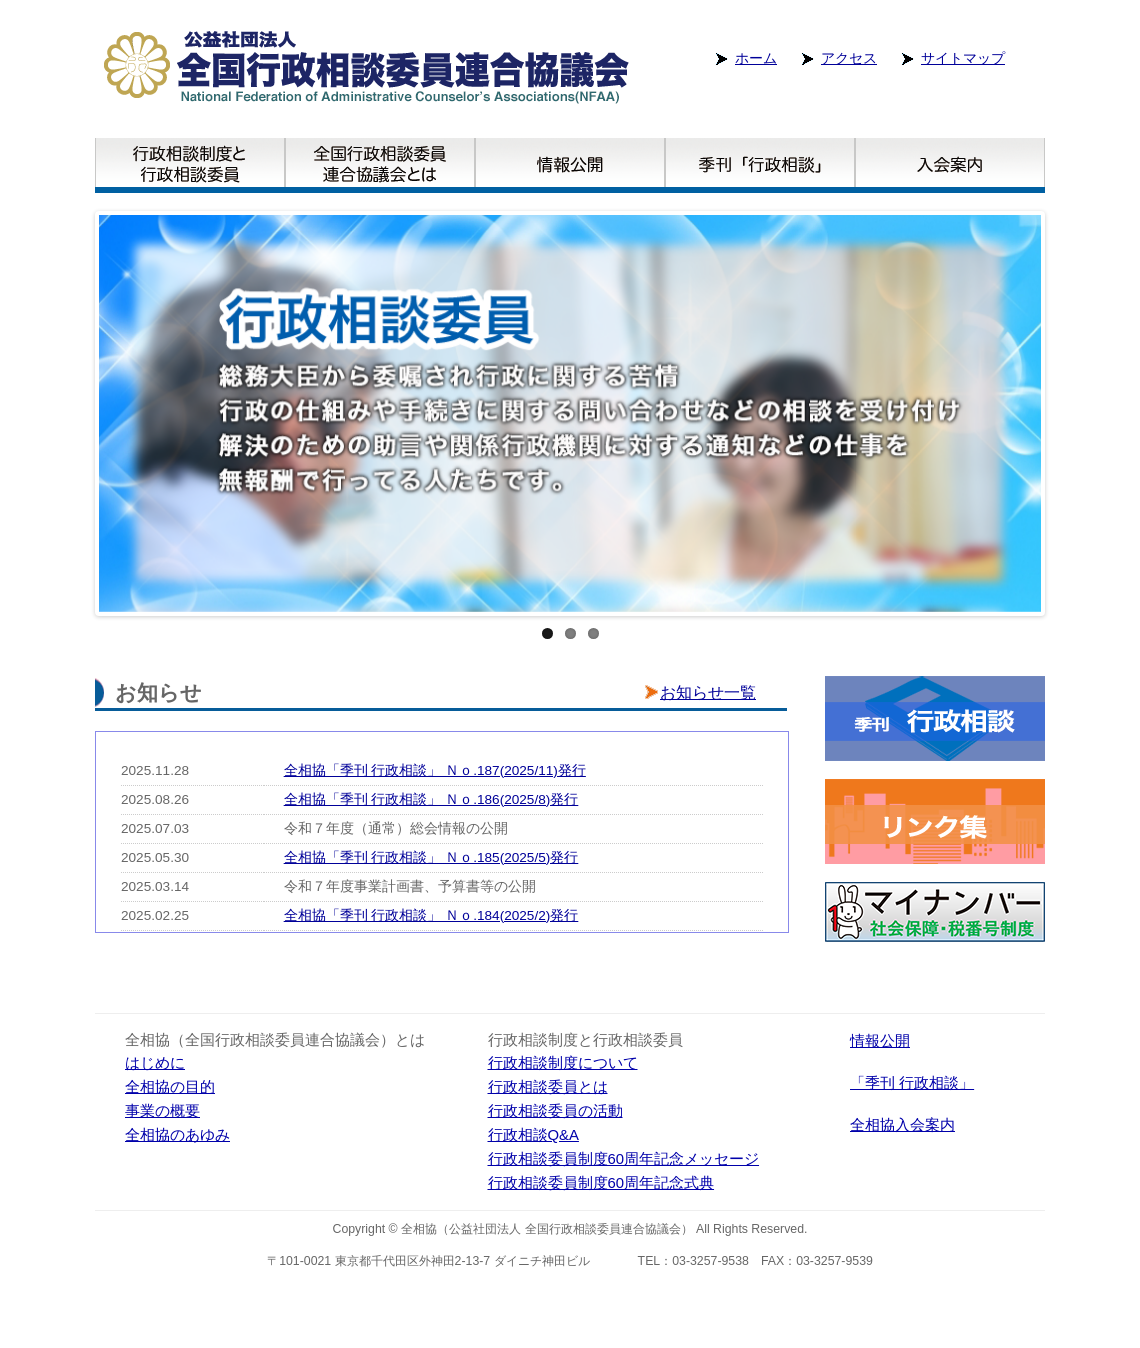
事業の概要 (162, 1111)
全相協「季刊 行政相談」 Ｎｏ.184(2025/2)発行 (431, 915)
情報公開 (880, 1041)
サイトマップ (963, 58)
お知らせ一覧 (708, 692)
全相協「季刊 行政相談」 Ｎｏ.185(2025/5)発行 (431, 857)
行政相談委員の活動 (555, 1111)
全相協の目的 (170, 1087)
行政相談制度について (563, 1063)
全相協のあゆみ (177, 1135)
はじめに (155, 1063)
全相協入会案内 (902, 1125)
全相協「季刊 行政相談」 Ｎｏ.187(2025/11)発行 (435, 770)
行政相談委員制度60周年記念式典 (601, 1183)
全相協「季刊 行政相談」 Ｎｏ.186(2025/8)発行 (431, 799)
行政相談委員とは (548, 1087)
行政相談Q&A (533, 1135)
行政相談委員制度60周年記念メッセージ (624, 1159)
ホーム (756, 58)
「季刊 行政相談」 (912, 1083)
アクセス (849, 58)
